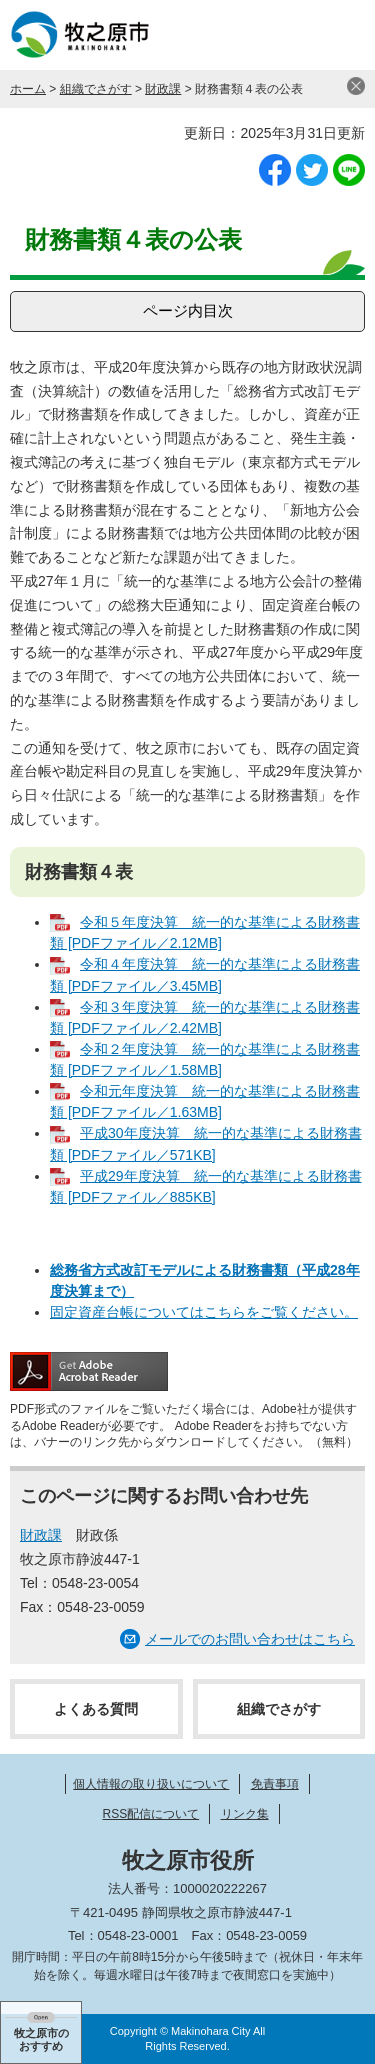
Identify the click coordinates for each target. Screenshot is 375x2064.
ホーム (28, 89)
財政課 (163, 89)
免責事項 (275, 1784)
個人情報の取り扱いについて (151, 1784)
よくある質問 (96, 1709)
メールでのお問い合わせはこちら (250, 1639)
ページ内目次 (188, 310)
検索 (290, 35)
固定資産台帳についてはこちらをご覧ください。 (204, 1312)
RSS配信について (150, 1814)
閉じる (356, 86)
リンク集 (245, 1814)
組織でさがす (96, 89)
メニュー (340, 35)
